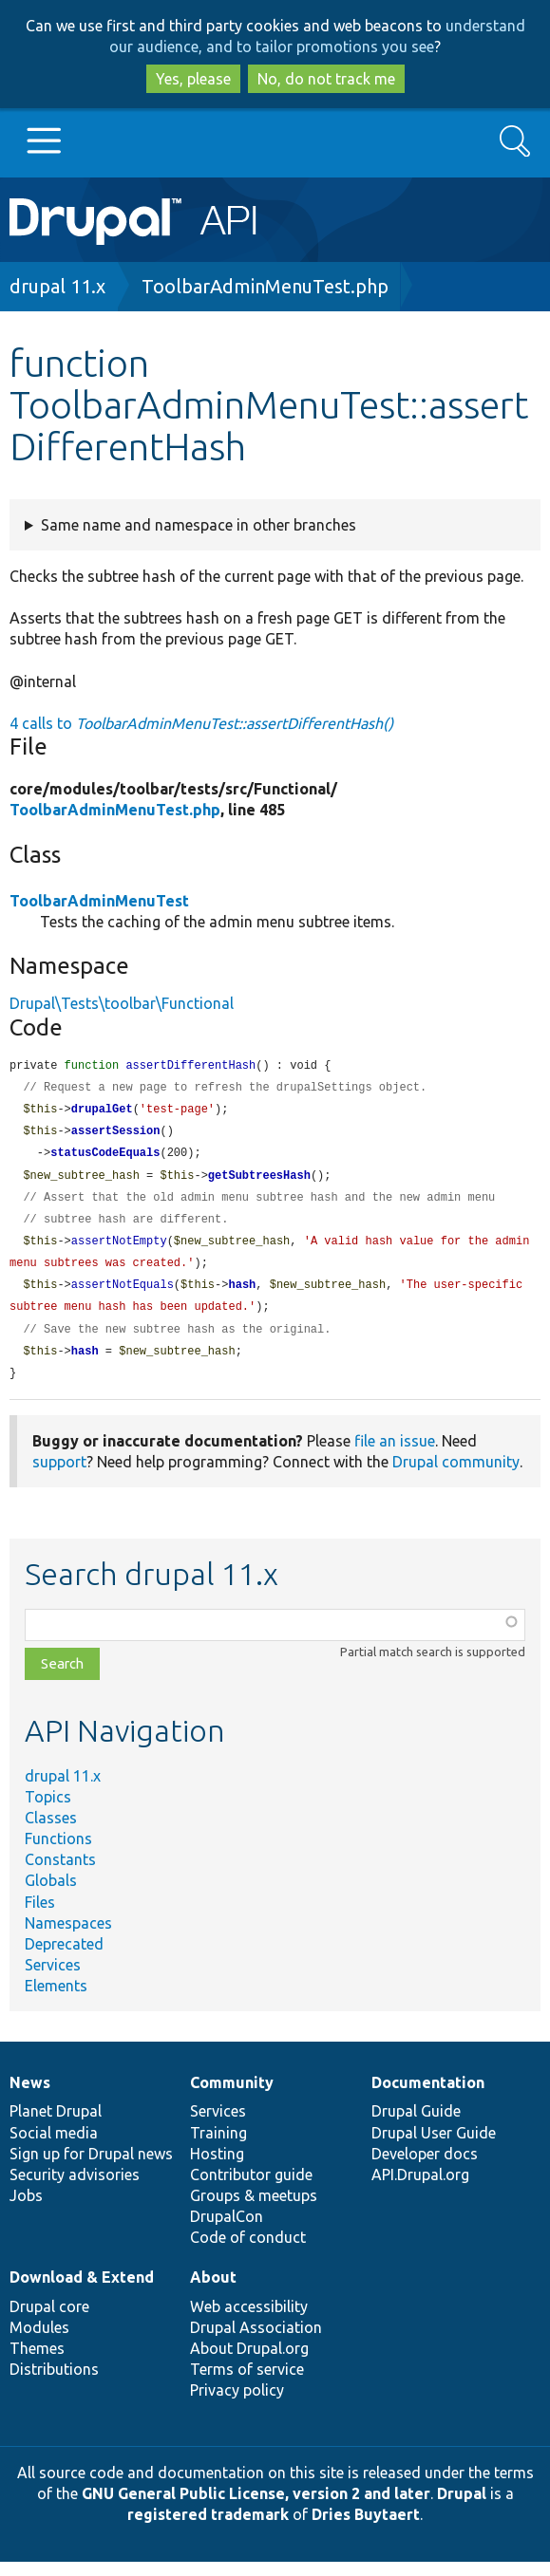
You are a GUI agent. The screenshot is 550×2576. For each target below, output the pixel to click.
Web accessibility (249, 2320)
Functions (58, 1852)
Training (218, 2147)
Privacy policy (237, 2404)
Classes (51, 1831)
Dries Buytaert (366, 2528)
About (213, 2291)
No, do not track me (326, 78)
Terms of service (247, 2383)
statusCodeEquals (105, 1157)
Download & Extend (81, 2291)
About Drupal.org (249, 2362)
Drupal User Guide (433, 2147)
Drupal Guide (416, 2125)
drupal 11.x (57, 286)
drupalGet (102, 1112)
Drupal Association (256, 2341)
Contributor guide (251, 2188)
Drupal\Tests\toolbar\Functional (121, 1003)
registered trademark (208, 2528)
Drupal (461, 2507)
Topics (48, 1811)
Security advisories (74, 2188)
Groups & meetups (253, 2209)
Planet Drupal (55, 2125)
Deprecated (64, 1958)
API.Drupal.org (420, 2188)
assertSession (116, 1135)
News (29, 2096)
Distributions (54, 2383)
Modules (39, 2341)
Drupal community (456, 1475)
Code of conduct (248, 2251)
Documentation (427, 2096)
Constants (60, 1873)
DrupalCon (226, 2230)
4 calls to (201, 723)
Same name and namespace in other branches (198, 524)
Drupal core (49, 2320)
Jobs (26, 2209)
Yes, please (193, 78)
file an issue (394, 1455)
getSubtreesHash (259, 1181)
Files (40, 1916)
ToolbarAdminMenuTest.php (265, 286)
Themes (37, 2362)
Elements (56, 1999)
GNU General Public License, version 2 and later (256, 2507)
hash (242, 1295)
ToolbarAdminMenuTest (99, 900)
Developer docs (424, 2167)
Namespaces (68, 1937)
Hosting (217, 2167)
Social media (53, 2147)
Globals (51, 1894)
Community (232, 2096)
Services (53, 1979)
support (59, 1475)
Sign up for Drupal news (91, 2167)
